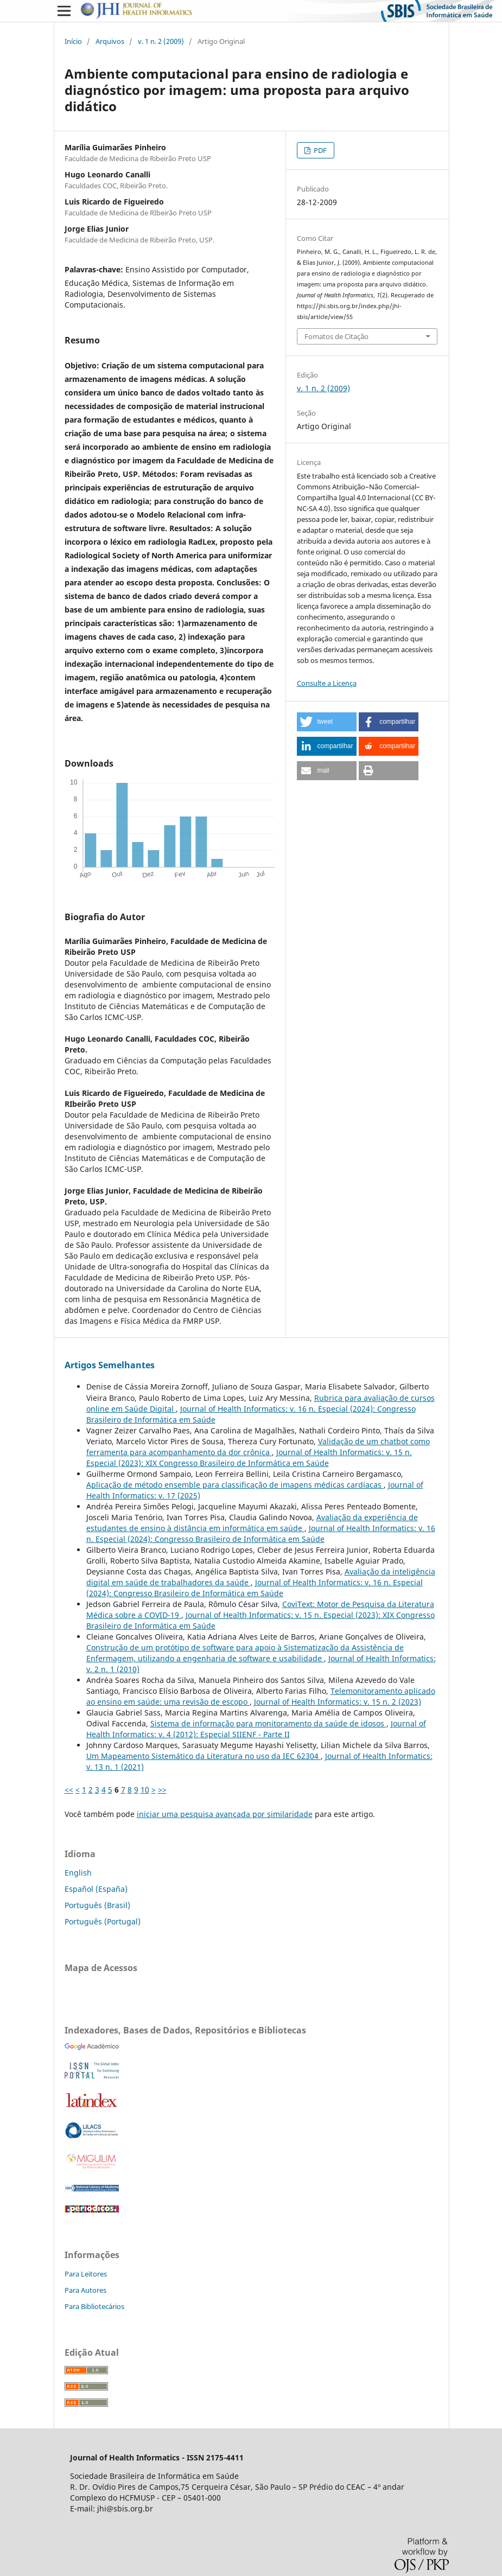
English (78, 1872)
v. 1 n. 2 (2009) (161, 41)
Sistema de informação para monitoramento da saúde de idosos (268, 1723)
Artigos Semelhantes (110, 1365)
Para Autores (85, 2290)
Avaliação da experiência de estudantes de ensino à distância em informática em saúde (252, 1522)
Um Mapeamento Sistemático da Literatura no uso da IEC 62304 (203, 1756)
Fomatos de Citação (336, 336)
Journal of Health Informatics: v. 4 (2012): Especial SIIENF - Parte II (256, 1728)
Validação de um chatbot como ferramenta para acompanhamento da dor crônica (258, 1446)
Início (73, 41)
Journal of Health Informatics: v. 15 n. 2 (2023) (337, 1702)
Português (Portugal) (103, 1921)
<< (69, 1789)
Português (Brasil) (97, 1905)
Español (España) (96, 1889)
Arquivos (110, 41)
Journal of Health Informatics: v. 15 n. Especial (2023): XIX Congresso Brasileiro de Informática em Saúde (249, 1457)
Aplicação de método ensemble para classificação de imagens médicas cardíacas (235, 1485)
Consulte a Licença (327, 683)
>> (162, 1789)
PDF (319, 150)
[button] (327, 721)
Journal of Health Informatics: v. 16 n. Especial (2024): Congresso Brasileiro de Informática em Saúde (260, 1533)
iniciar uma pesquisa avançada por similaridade (225, 1814)
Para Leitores (86, 2274)
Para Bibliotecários (94, 2306)
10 (145, 1789)
